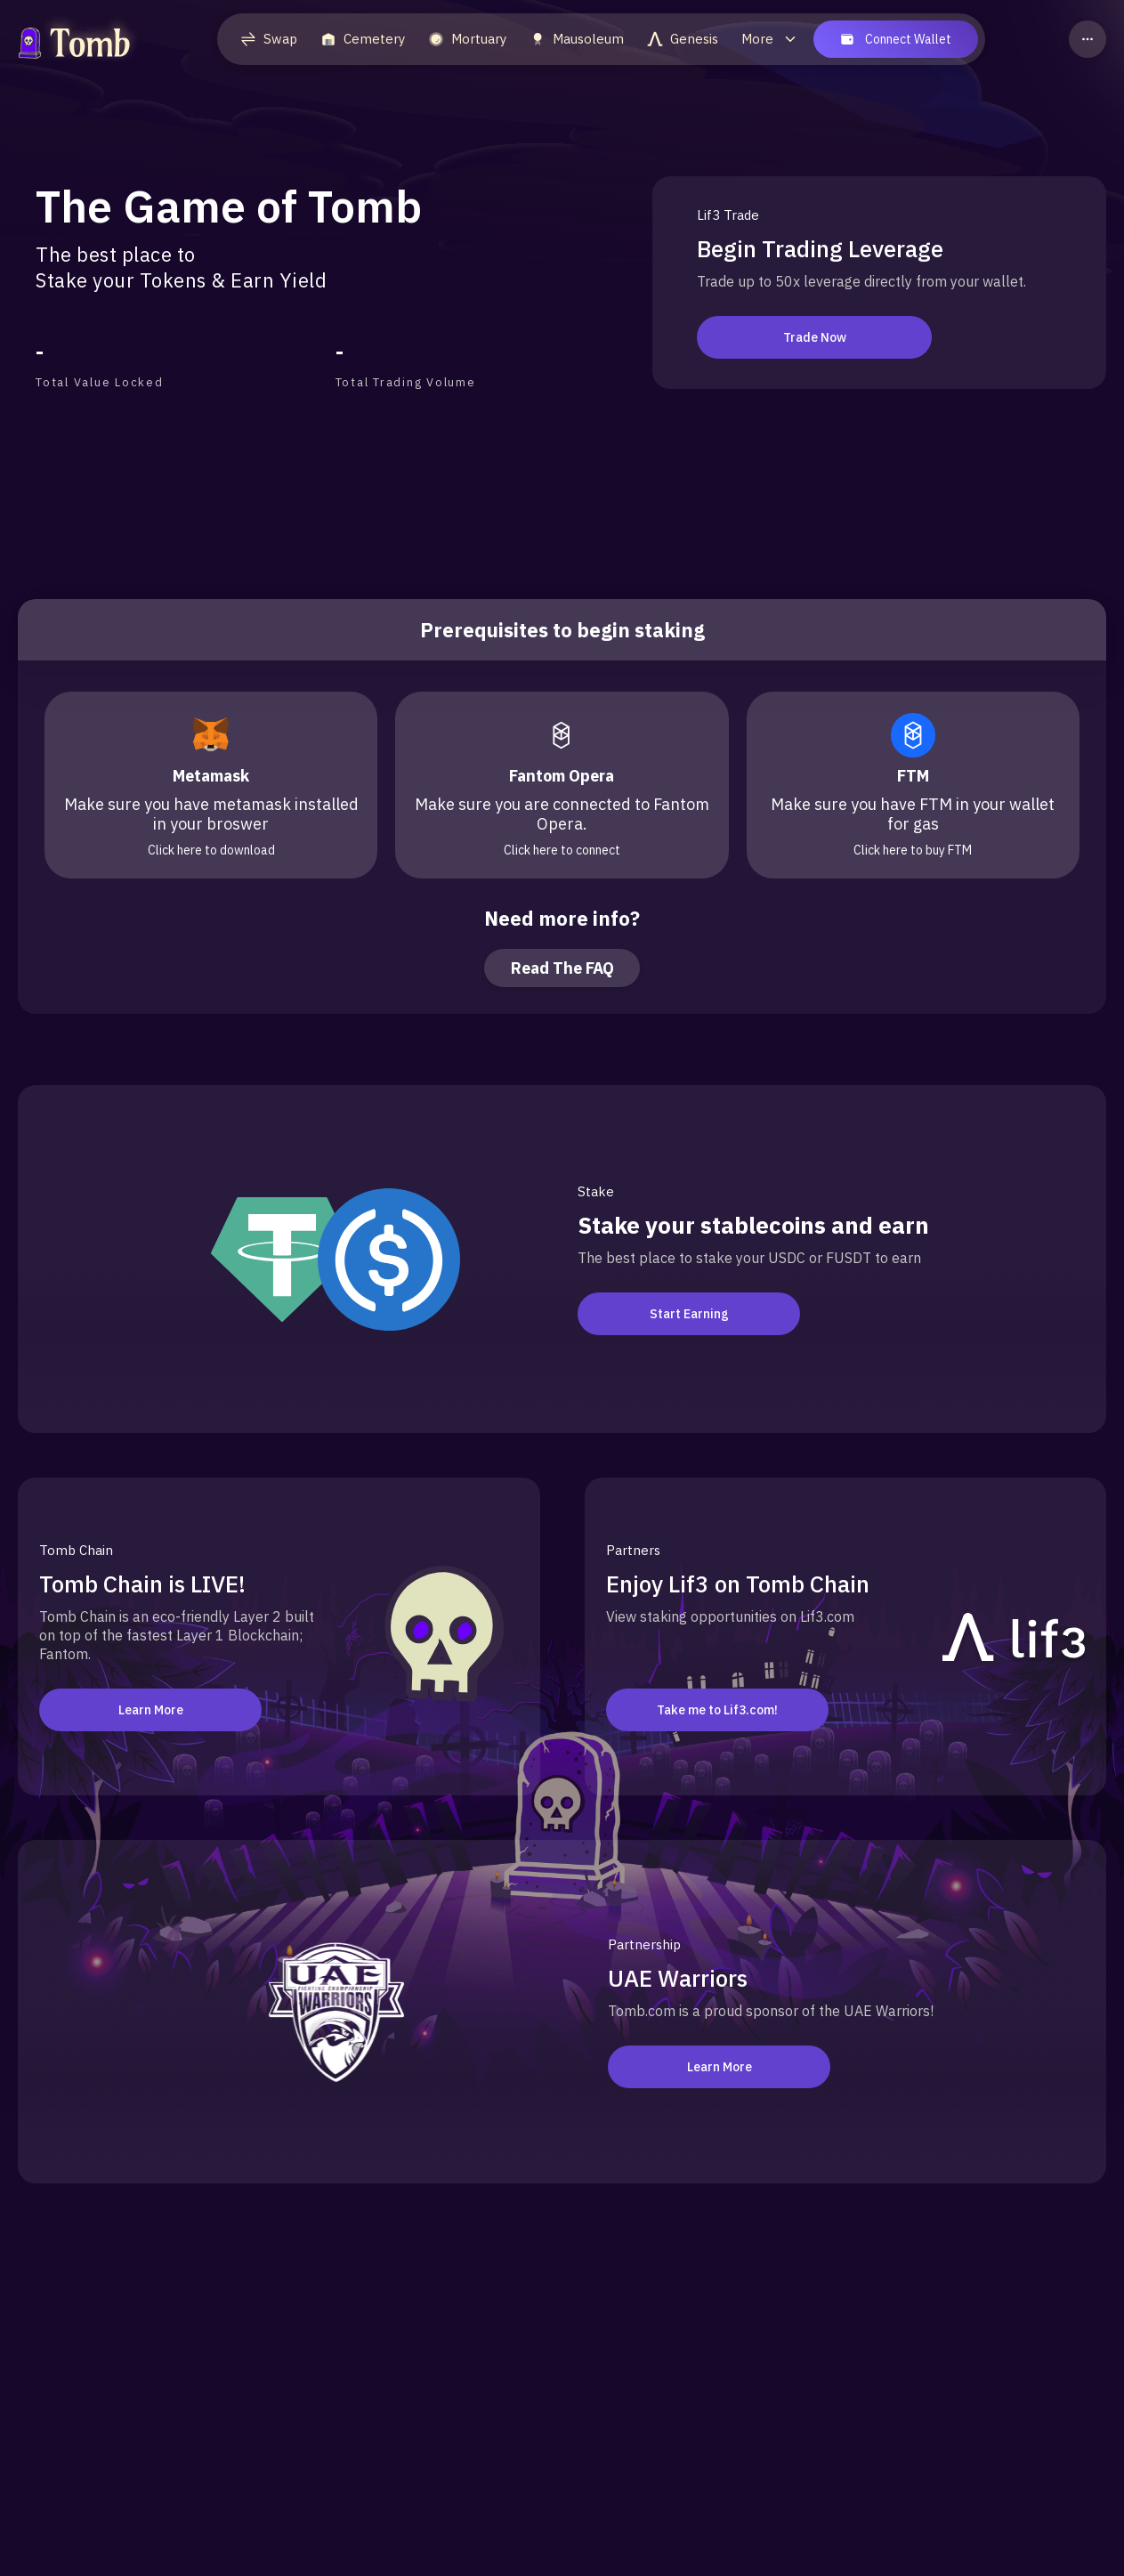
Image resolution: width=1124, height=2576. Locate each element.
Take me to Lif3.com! (717, 1710)
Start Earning (689, 1314)
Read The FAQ (562, 968)
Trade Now (808, 337)
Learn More (150, 1710)
